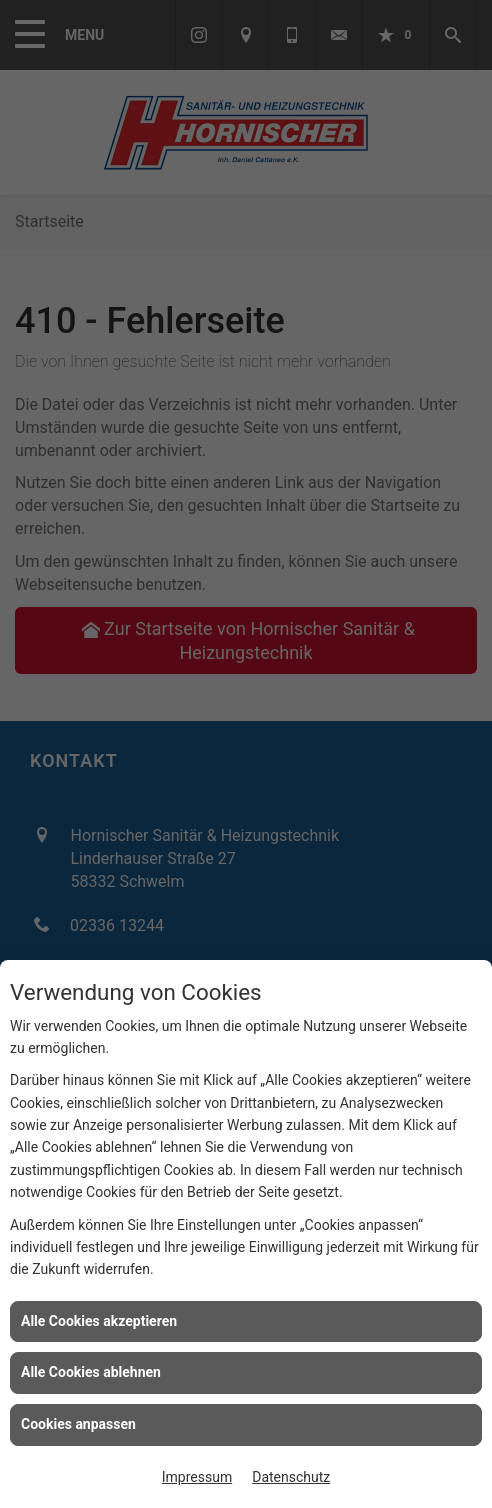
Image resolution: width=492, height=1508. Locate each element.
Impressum (197, 1477)
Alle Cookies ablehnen (91, 1372)
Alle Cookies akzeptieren (99, 1321)
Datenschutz (291, 1477)
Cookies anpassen (78, 1424)
